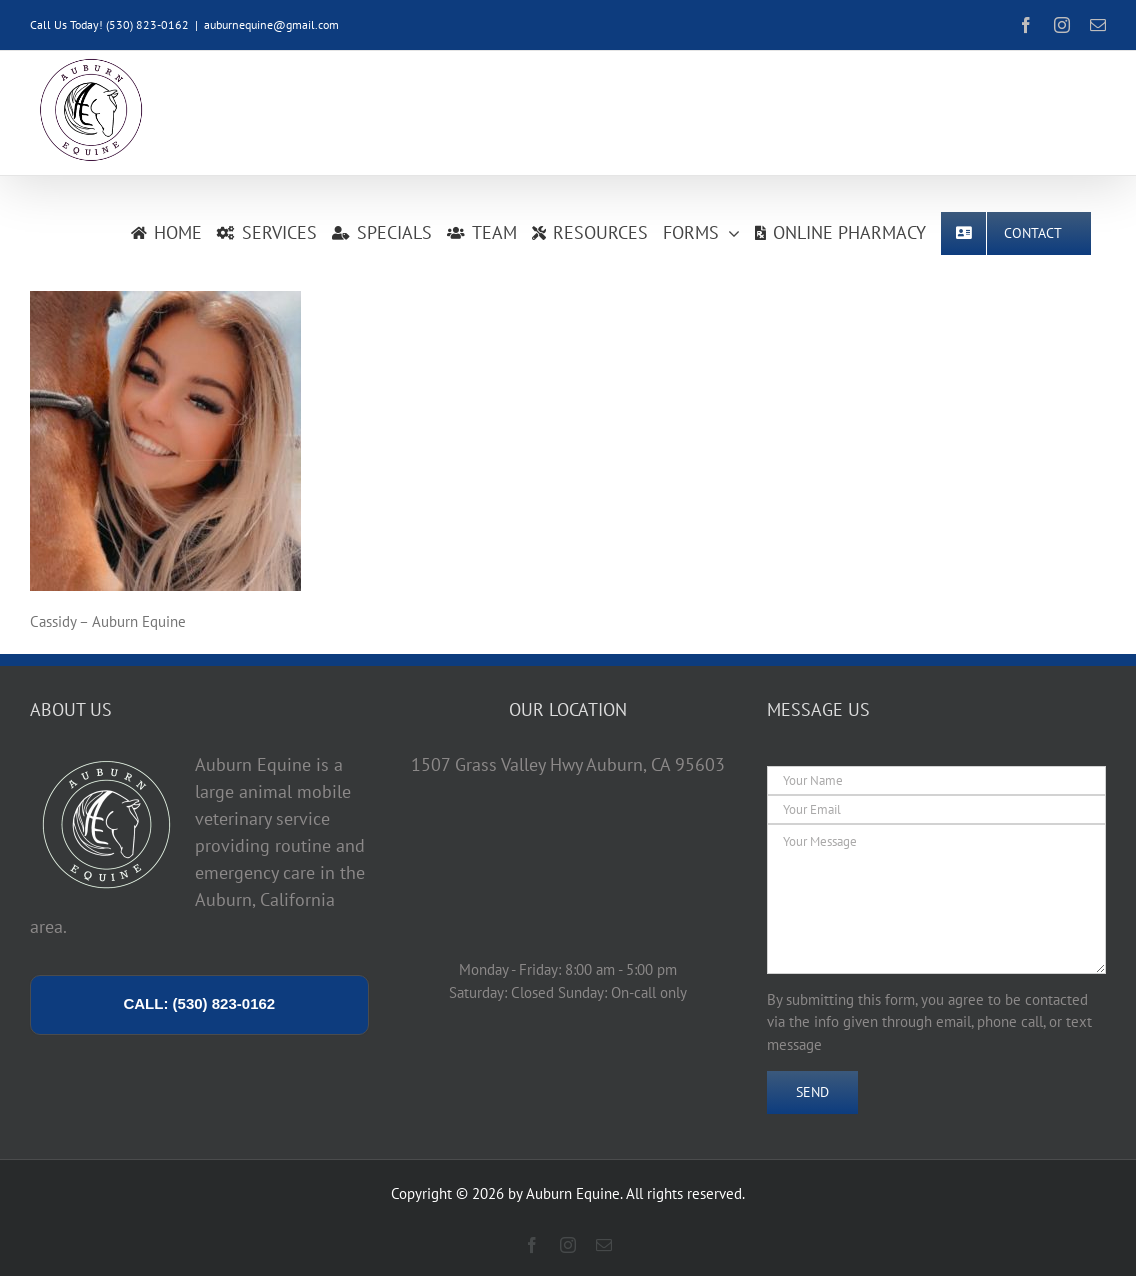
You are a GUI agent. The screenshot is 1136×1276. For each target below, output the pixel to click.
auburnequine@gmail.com (271, 24)
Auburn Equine (573, 1193)
